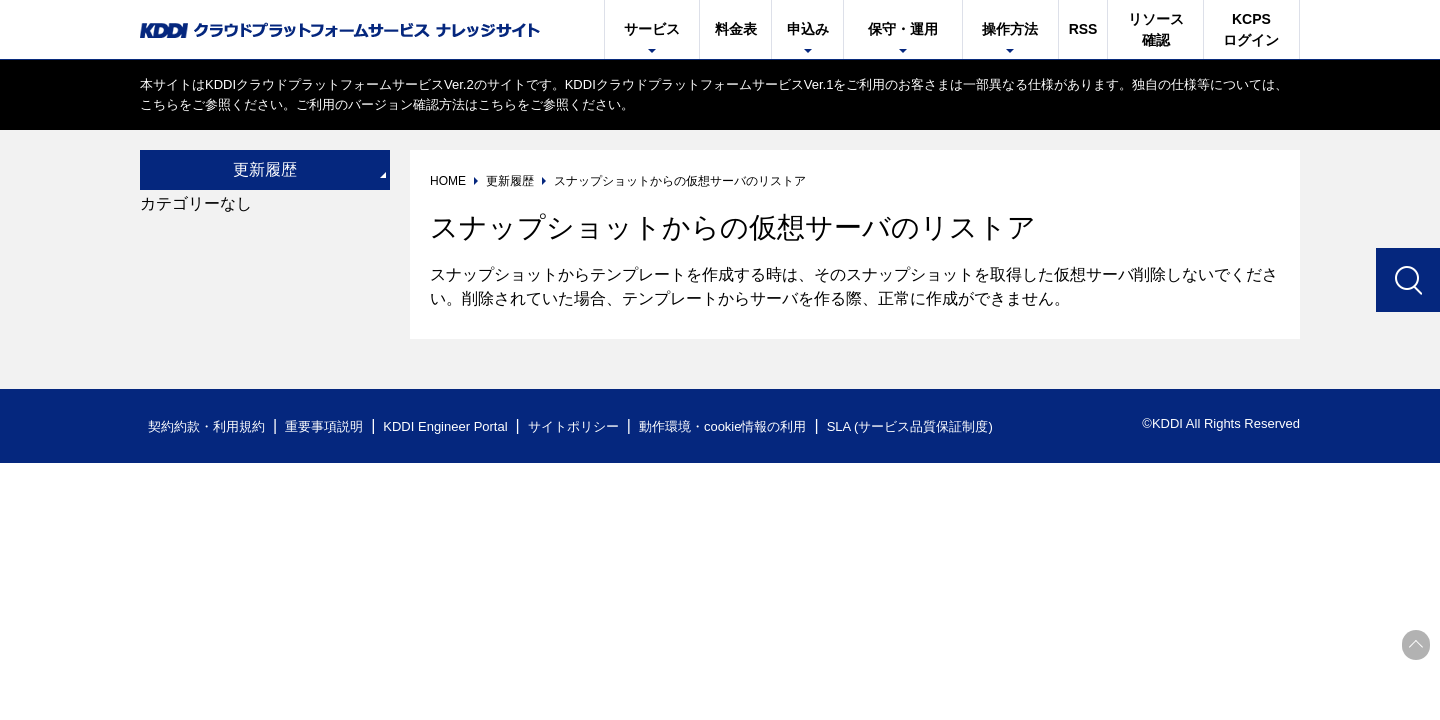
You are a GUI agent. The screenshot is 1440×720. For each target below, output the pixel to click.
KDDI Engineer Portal (445, 426)
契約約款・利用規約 (206, 426)
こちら (159, 104)
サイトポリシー (573, 426)
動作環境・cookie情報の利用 (723, 426)
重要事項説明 (324, 426)
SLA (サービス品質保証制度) (910, 426)
